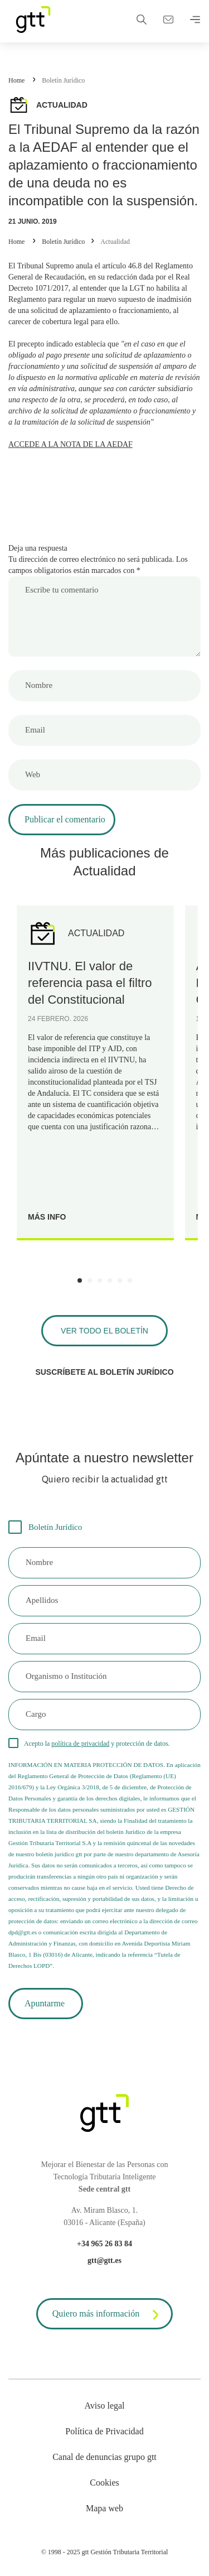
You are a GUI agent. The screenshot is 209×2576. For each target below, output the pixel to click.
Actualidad (115, 241)
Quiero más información (107, 2315)
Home (16, 80)
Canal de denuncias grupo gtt (104, 2457)
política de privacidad (80, 1743)
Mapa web (104, 2508)
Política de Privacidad (104, 2431)
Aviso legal (104, 2405)
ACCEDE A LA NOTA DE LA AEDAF (70, 444)
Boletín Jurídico (63, 80)
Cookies (104, 2482)
